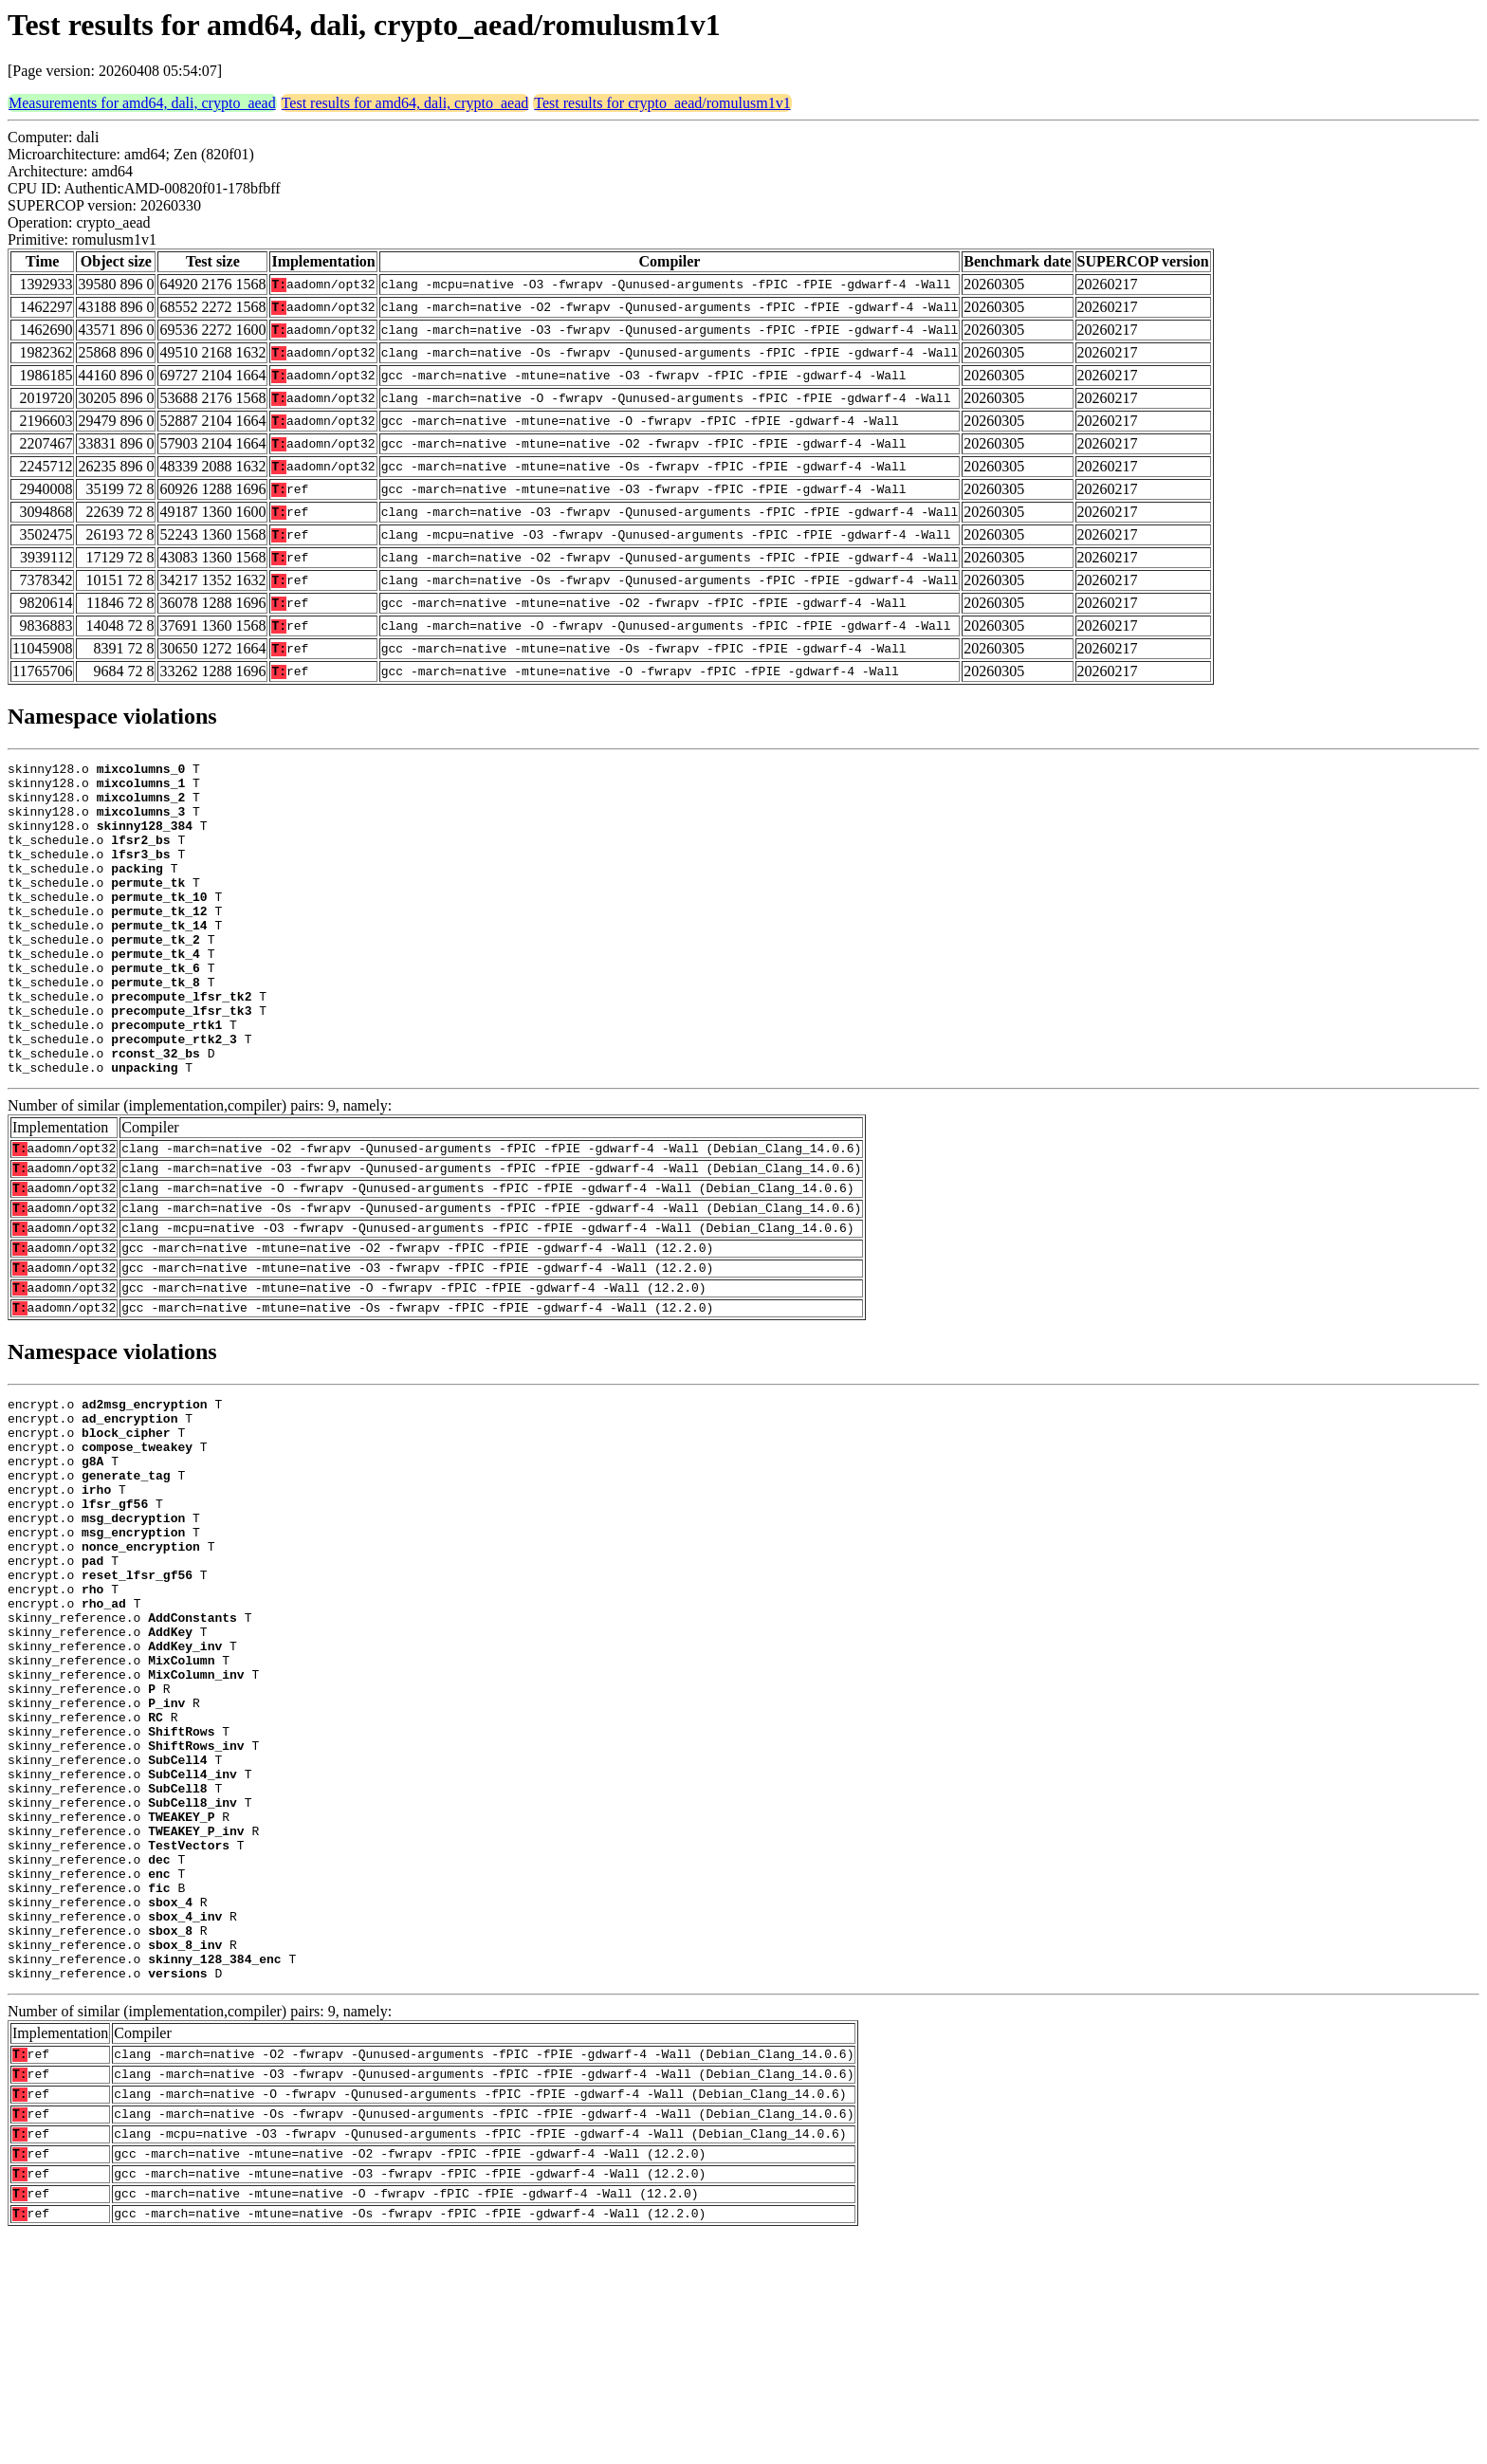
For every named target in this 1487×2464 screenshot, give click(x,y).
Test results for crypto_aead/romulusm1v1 (662, 103)
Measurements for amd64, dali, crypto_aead (142, 103)
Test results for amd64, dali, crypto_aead (405, 103)
